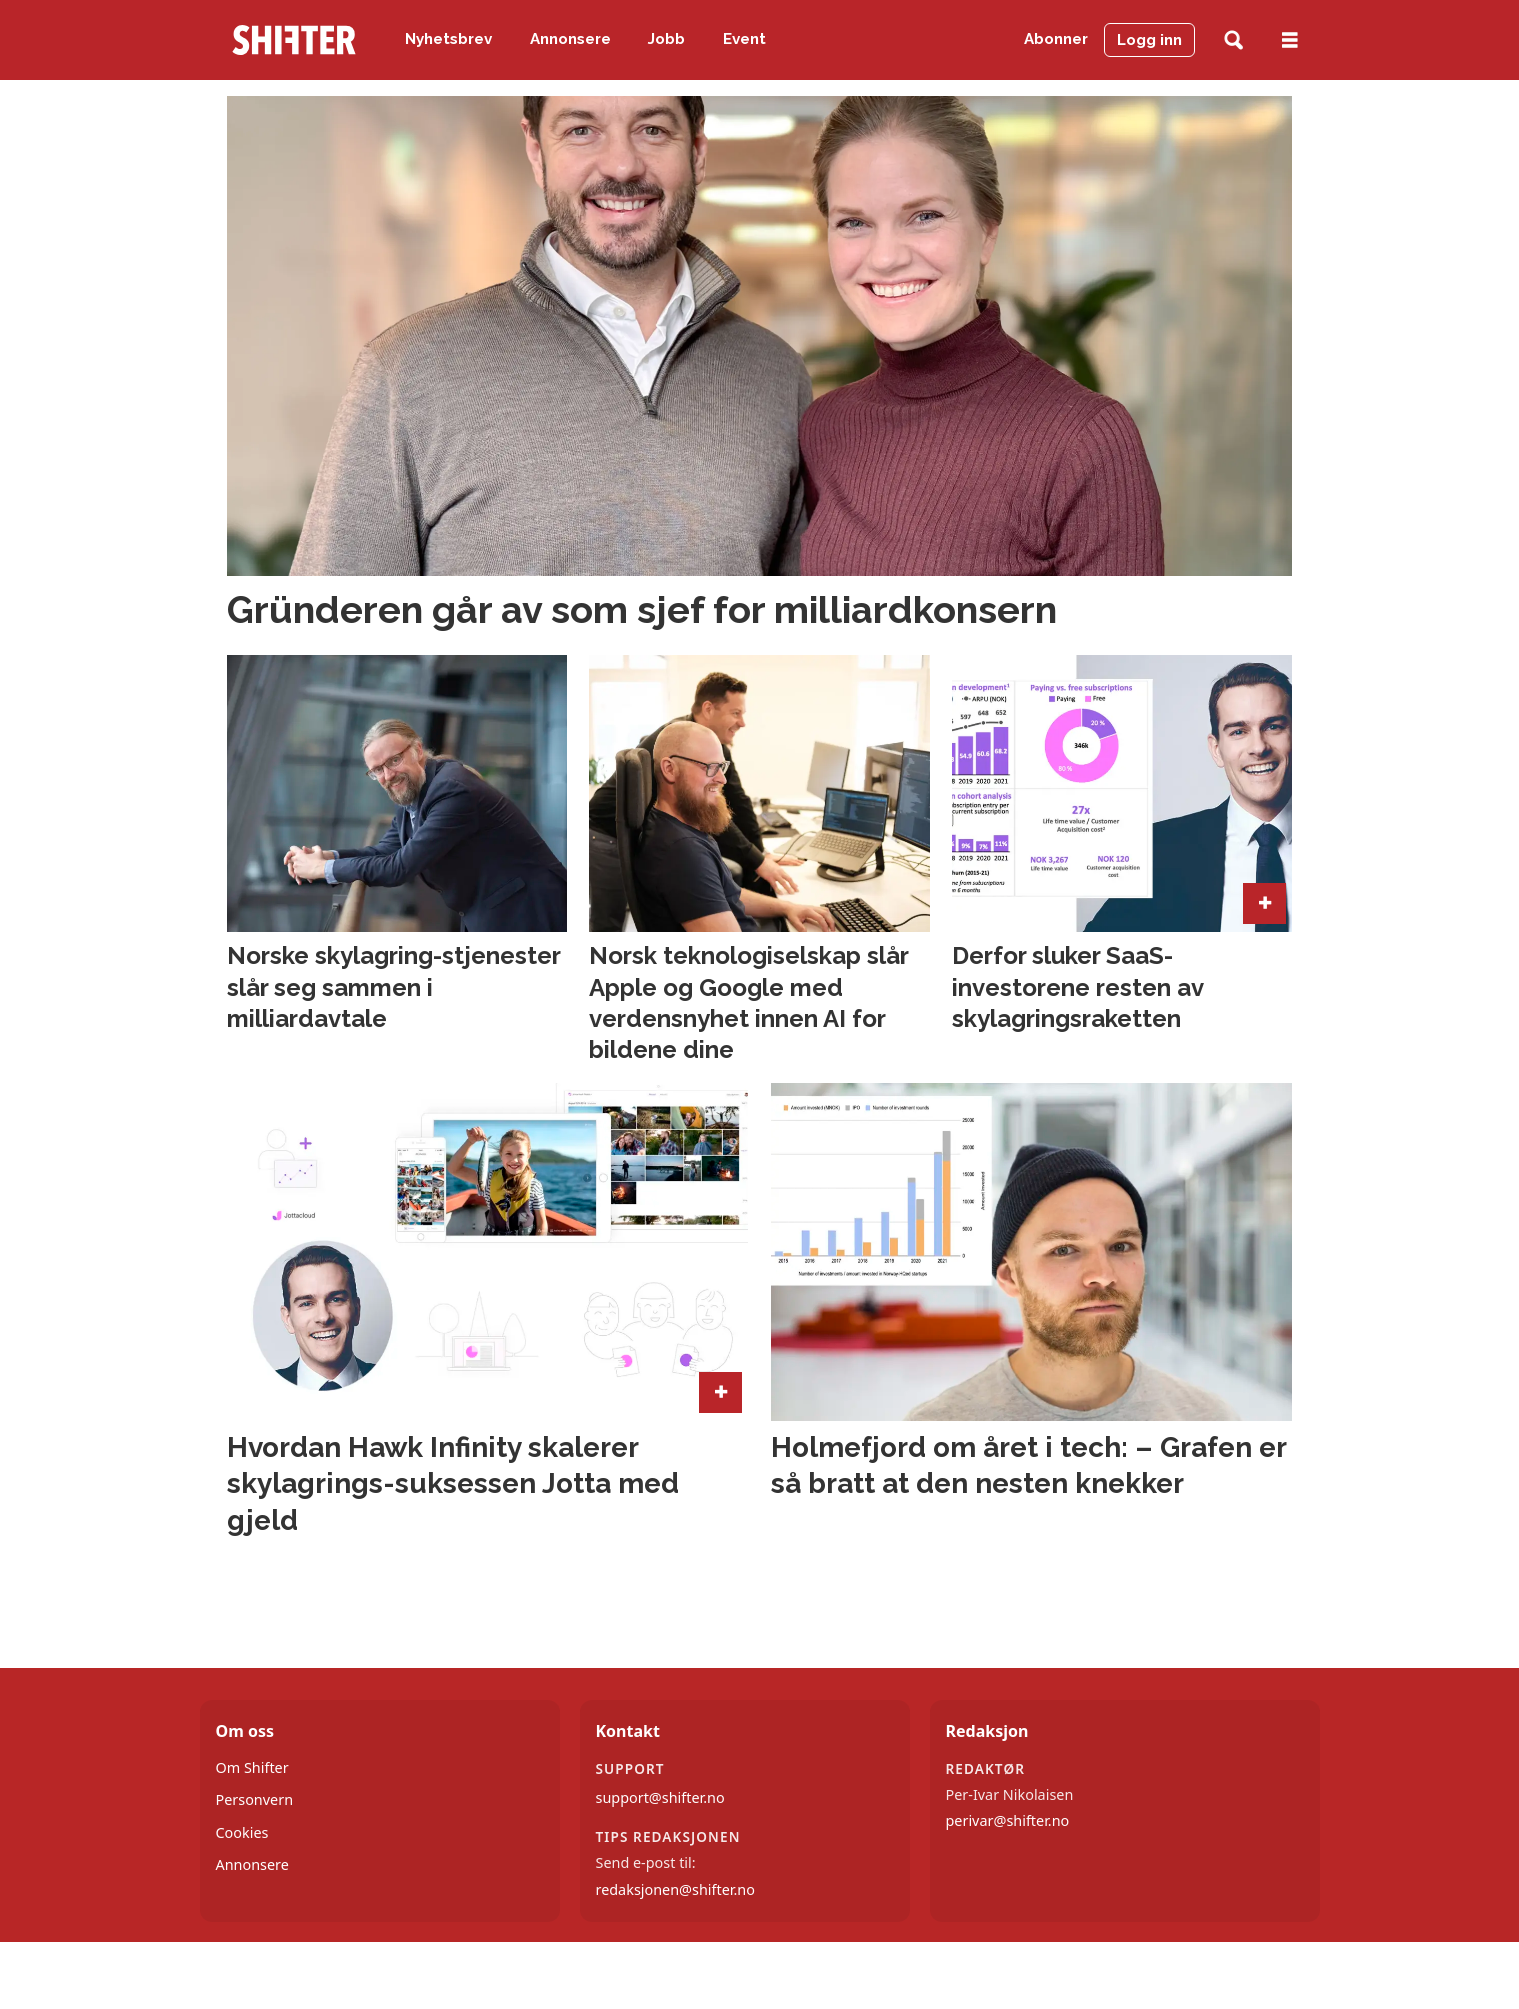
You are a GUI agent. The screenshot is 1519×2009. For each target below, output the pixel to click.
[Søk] (1233, 40)
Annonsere (570, 39)
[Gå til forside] (294, 40)
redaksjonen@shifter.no (675, 1889)
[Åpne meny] (1290, 40)
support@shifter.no (660, 1797)
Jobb (666, 39)
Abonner (1056, 39)
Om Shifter (252, 1767)
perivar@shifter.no (1008, 1820)
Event (744, 39)
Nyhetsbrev (448, 39)
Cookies (242, 1832)
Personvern (255, 1799)
